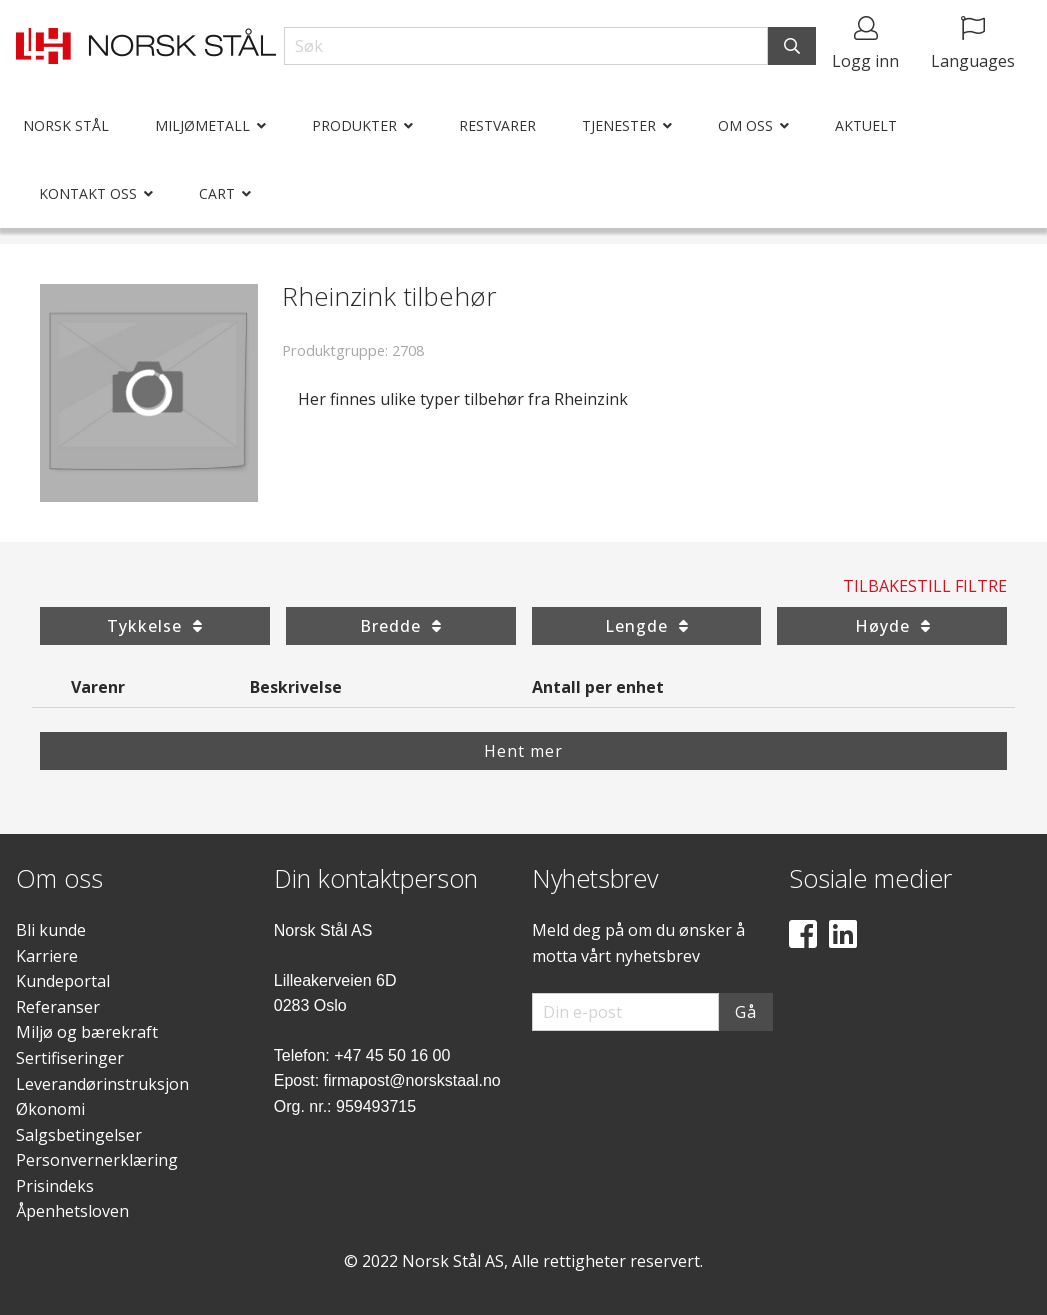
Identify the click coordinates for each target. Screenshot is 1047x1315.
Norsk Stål (66, 125)
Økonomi (50, 1109)
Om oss (745, 125)
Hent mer (523, 751)
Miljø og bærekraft (87, 1032)
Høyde (892, 626)
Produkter (354, 125)
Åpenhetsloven (72, 1211)
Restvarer (497, 125)
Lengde (646, 626)
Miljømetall (202, 125)
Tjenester (619, 125)
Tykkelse (154, 626)
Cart (217, 193)
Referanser (58, 1007)
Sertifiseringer (70, 1058)
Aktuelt (866, 125)
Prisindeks (55, 1186)
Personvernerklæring (97, 1160)
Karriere (47, 956)
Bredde (400, 626)
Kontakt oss (88, 193)
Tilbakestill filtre (925, 586)
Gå (746, 1012)
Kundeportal (63, 981)
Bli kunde (51, 930)
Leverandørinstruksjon (102, 1084)
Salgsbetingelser (79, 1135)
